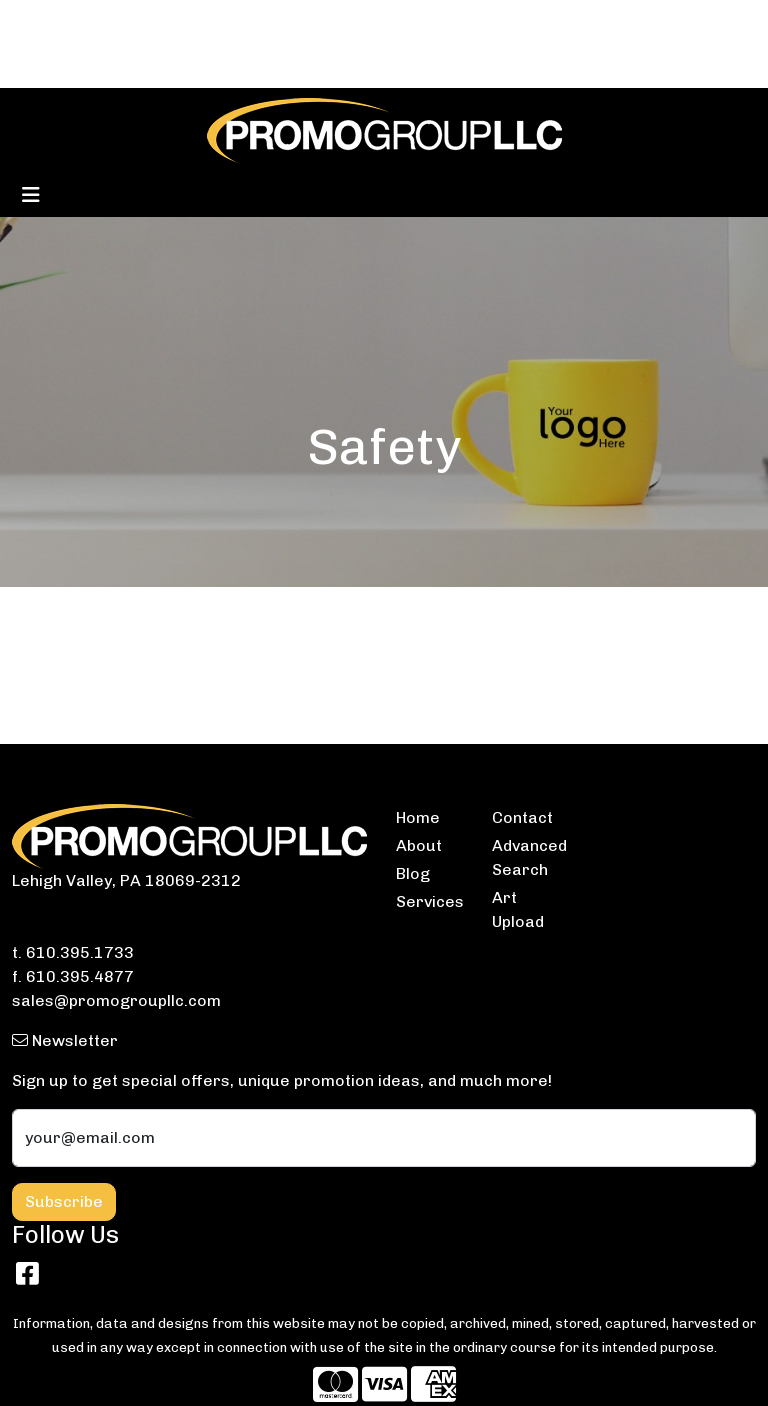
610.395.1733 (80, 952)
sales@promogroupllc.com (116, 1000)
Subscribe (64, 1201)
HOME (41, 21)
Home (418, 817)
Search (491, 21)
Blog (413, 873)
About (419, 845)
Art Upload (518, 909)
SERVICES (255, 21)
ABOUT (45, 65)
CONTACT (167, 21)
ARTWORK (156, 65)
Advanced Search (528, 857)
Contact (522, 817)
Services (430, 901)
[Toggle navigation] (31, 195)
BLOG (97, 21)
